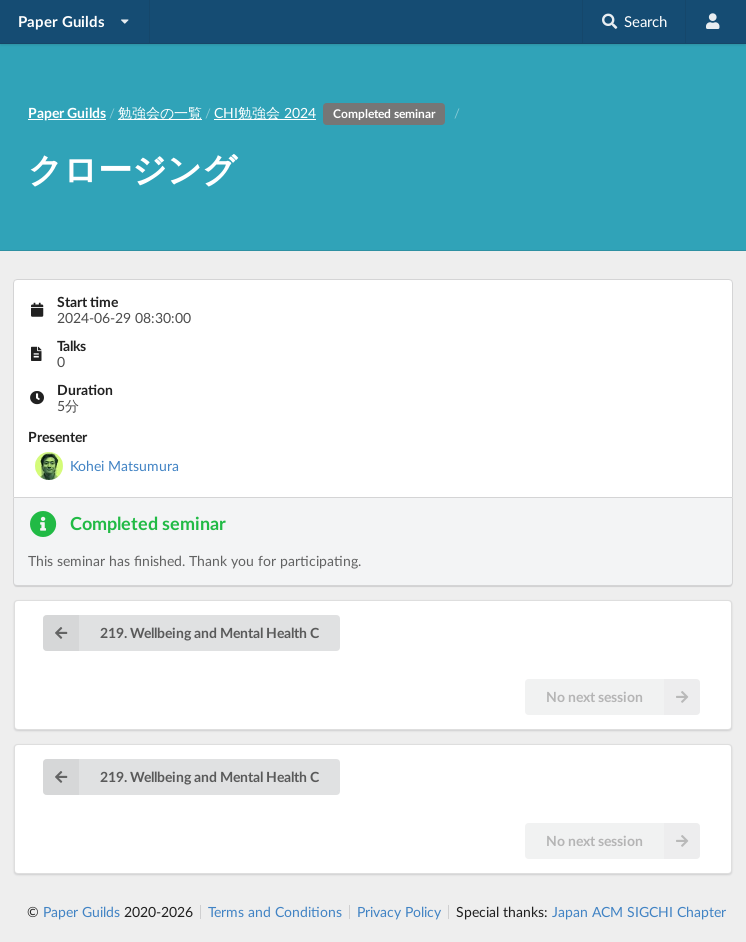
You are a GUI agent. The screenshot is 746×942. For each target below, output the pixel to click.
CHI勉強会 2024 (332, 112)
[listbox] (75, 21)
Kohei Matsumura (124, 465)
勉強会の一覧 (160, 112)
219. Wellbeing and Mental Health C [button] (181, 633)
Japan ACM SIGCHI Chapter (639, 911)
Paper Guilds (81, 911)
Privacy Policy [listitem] (399, 912)
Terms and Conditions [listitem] (275, 912)
